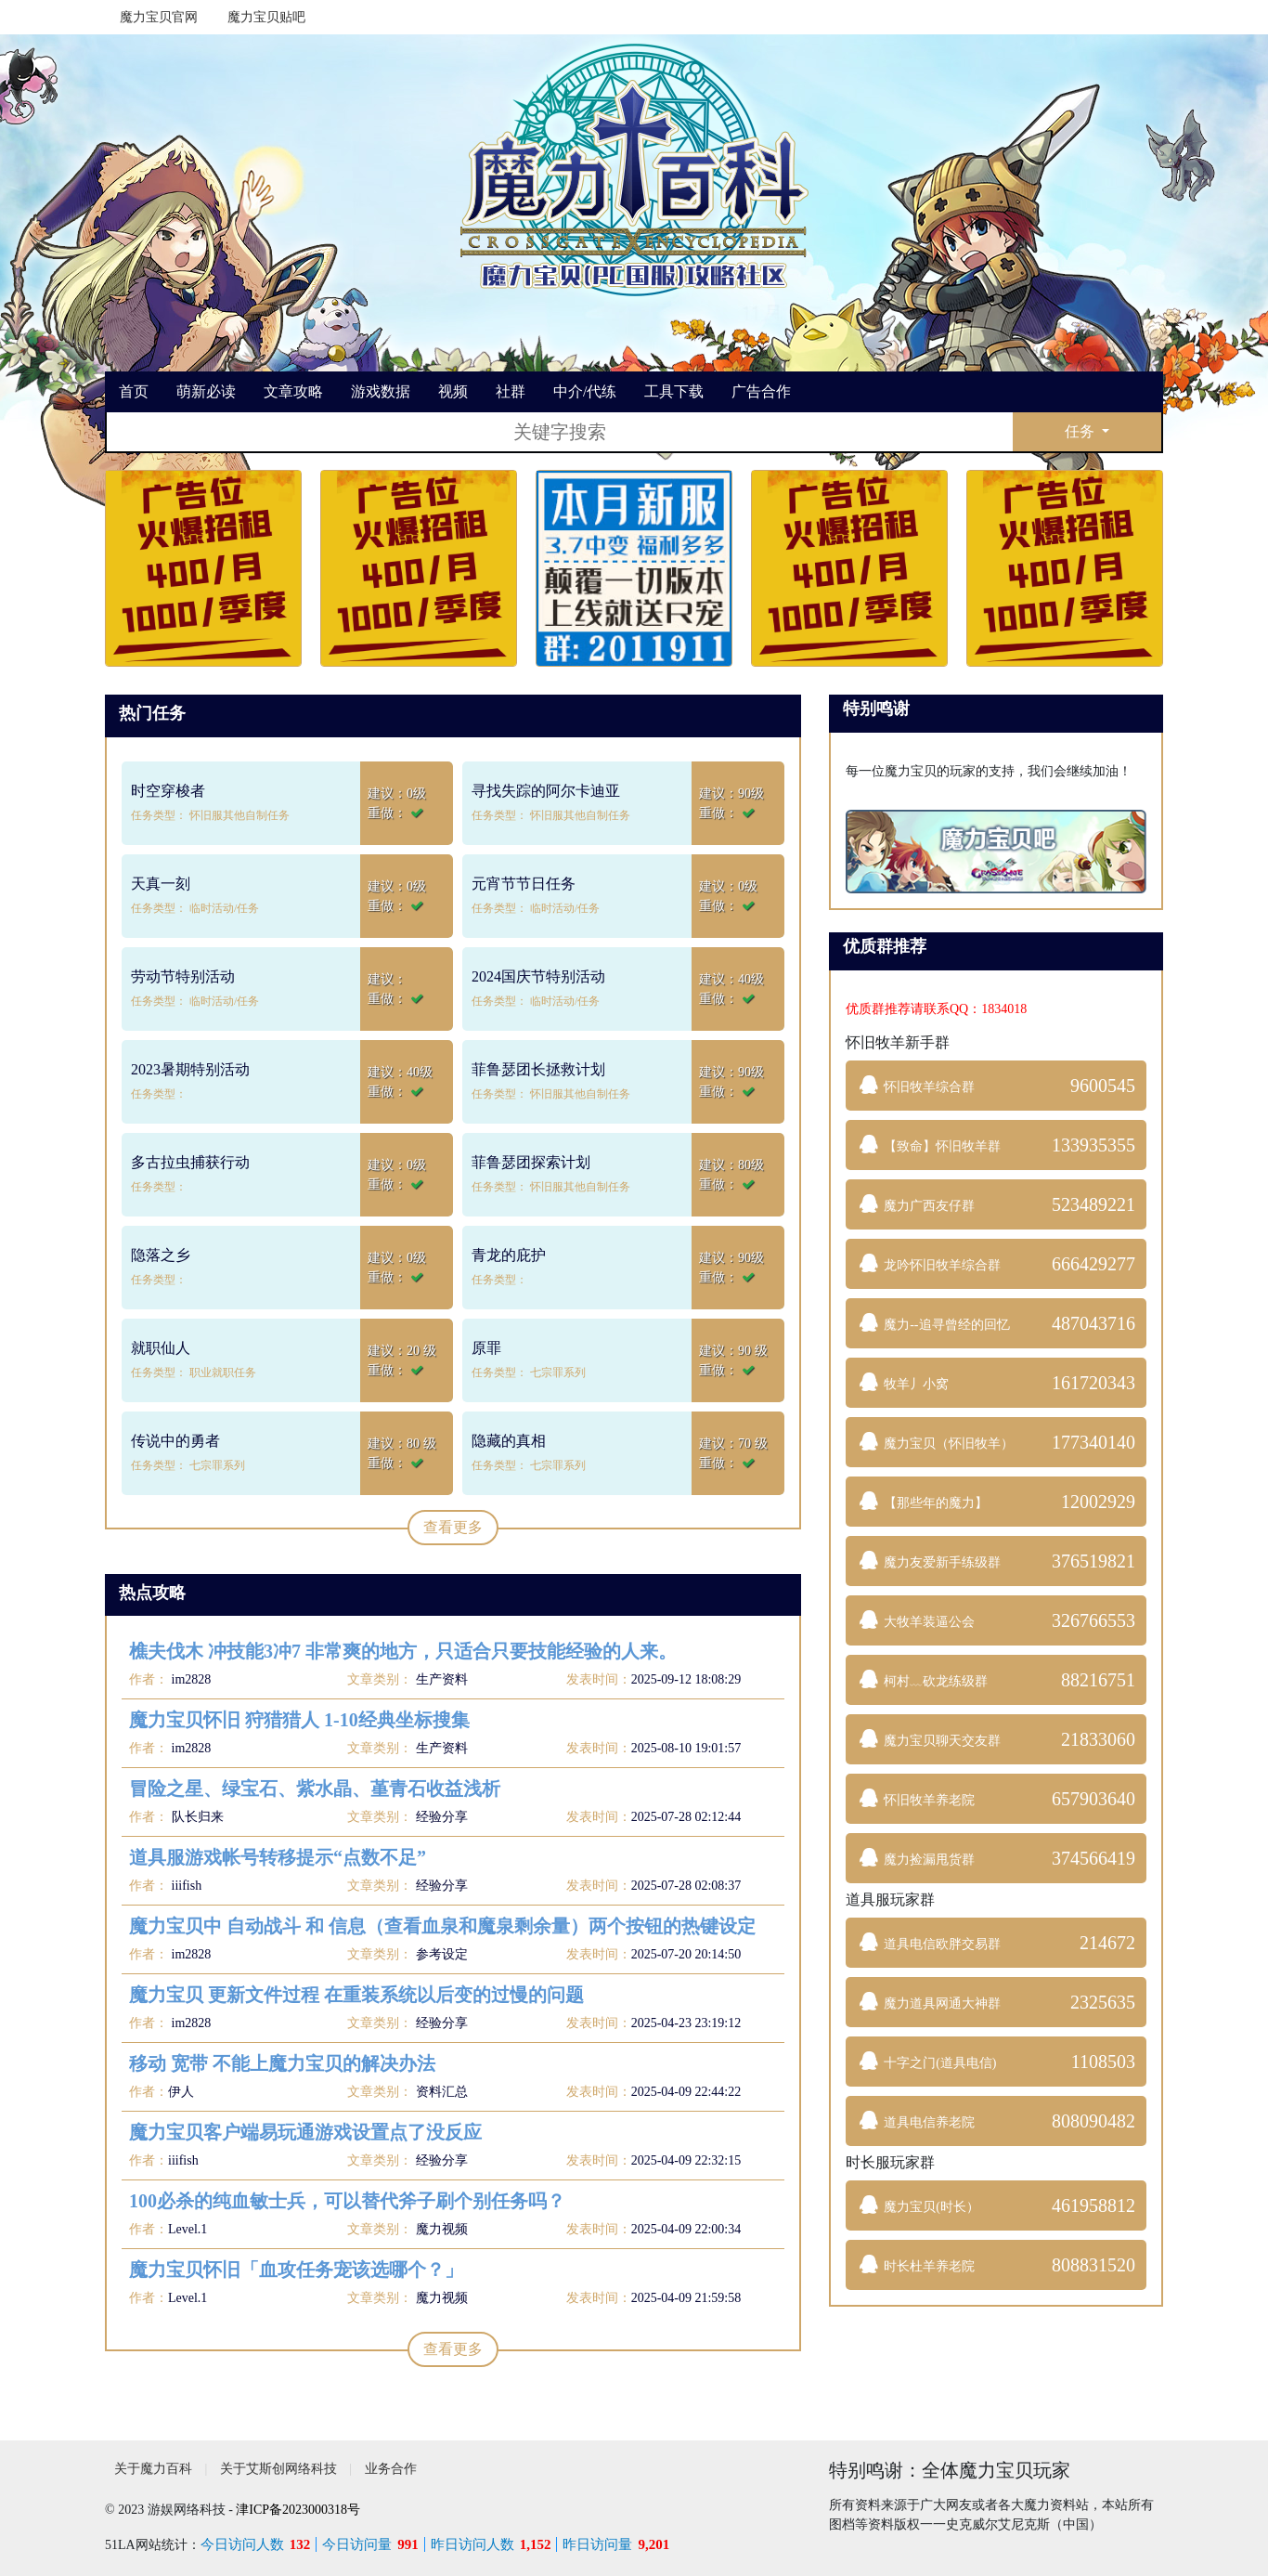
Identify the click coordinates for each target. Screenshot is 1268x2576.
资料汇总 (442, 2092)
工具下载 (674, 391)
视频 (453, 391)
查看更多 (453, 1527)
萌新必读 (206, 391)
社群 (510, 391)
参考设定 (442, 1954)
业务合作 (391, 2469)
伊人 (181, 2092)
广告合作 (761, 391)
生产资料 (442, 1679)
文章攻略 (293, 391)
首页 (134, 391)
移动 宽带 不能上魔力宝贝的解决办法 (282, 2063)
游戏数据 (380, 391)
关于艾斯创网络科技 (278, 2469)
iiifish (184, 1886)
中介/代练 (584, 391)
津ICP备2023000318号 (298, 2510)
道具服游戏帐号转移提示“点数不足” (277, 1857)
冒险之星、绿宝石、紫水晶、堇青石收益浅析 (314, 1788)
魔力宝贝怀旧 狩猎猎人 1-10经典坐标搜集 (299, 1720)
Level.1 (187, 2229)
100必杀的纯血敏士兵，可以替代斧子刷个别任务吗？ (347, 2201)
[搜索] (560, 431)
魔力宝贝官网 (159, 17)
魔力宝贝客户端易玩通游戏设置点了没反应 (305, 2132)
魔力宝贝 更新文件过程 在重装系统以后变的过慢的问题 (356, 1994)
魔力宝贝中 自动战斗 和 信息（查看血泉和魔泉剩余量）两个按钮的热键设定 (442, 1926)
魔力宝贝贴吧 (266, 17)
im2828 (189, 1679)
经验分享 (442, 1817)
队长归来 (196, 1817)
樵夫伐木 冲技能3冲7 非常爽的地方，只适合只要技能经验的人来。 (403, 1651)
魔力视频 (442, 2229)
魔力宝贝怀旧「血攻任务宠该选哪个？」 (296, 2269)
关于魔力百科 (153, 2469)
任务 (1081, 431)
